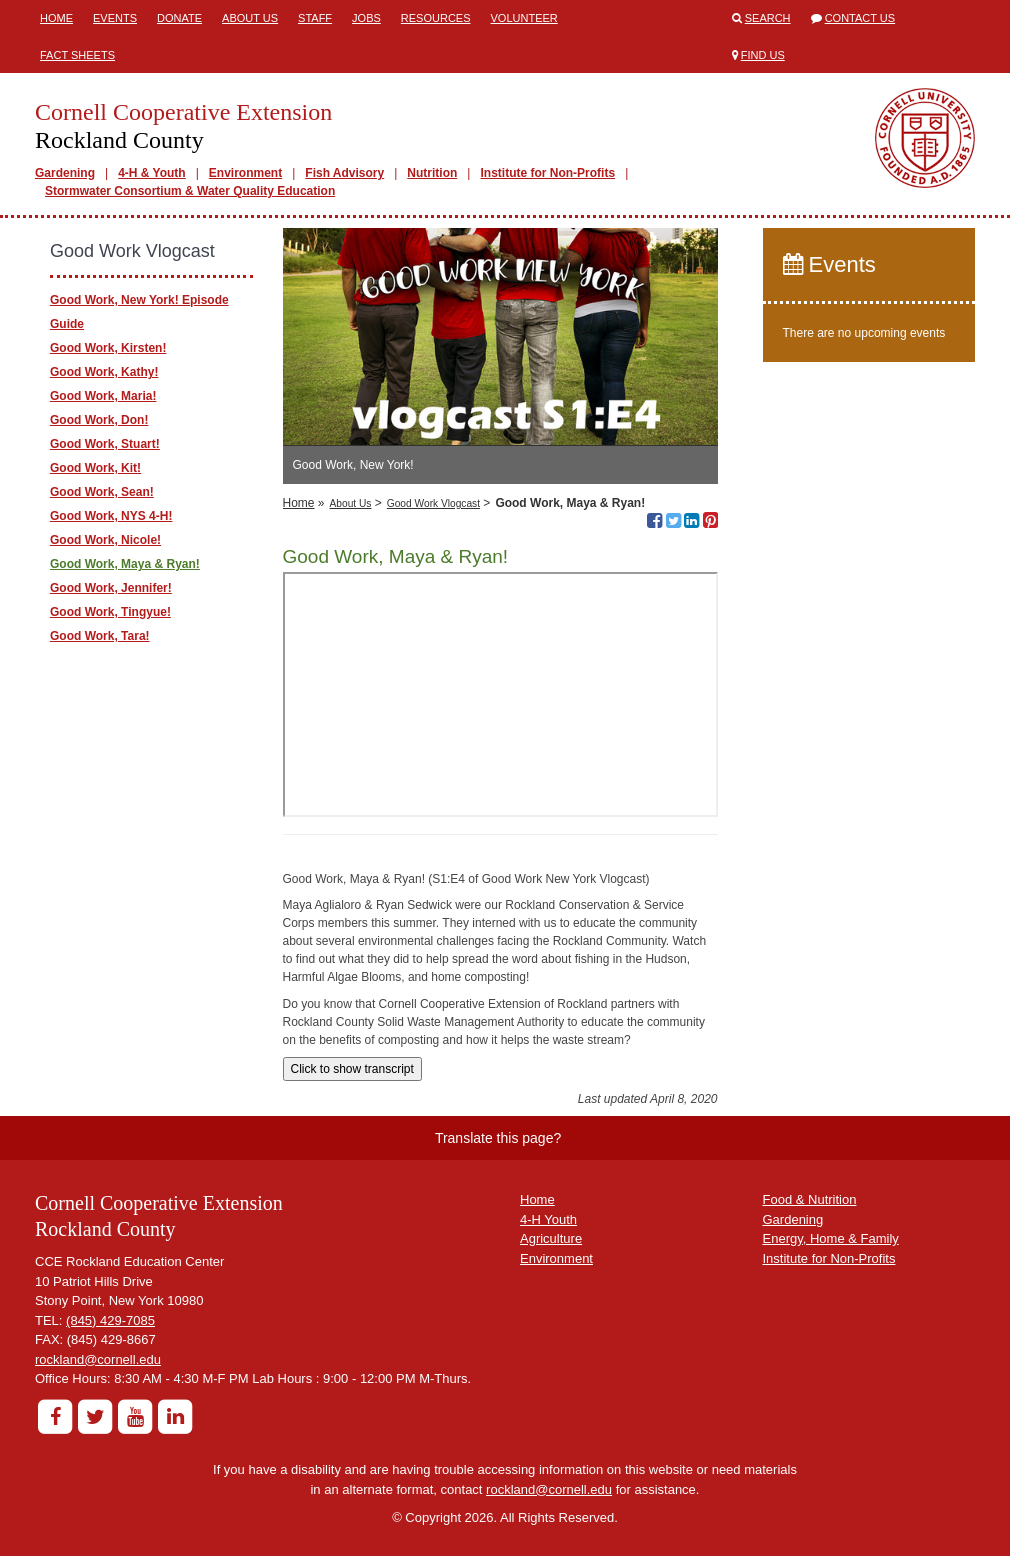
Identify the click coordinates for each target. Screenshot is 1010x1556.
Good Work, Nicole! (105, 540)
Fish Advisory (344, 173)
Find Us (763, 55)
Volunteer (524, 18)
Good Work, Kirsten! (108, 348)
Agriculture (551, 1238)
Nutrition (432, 173)
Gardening (65, 173)
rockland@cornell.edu (98, 1359)
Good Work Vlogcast (433, 503)
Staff (315, 18)
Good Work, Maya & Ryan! (125, 564)
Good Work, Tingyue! (110, 612)
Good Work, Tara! (100, 636)
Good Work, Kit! (95, 468)
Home (56, 18)
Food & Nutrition (810, 1199)
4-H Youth (548, 1219)
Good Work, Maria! (103, 396)
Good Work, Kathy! (104, 372)
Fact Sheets (77, 55)
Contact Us (860, 18)
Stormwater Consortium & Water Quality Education (190, 191)
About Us (250, 18)
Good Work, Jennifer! (111, 588)
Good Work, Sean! (102, 492)
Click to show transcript (352, 1069)
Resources (436, 18)
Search (768, 18)
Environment (245, 173)
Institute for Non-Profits (547, 173)
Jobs (366, 18)
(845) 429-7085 (110, 1320)
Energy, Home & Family (831, 1238)
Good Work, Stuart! (105, 444)
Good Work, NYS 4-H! (111, 516)
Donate (179, 18)
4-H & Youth (152, 173)
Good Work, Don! (99, 420)
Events (115, 18)
